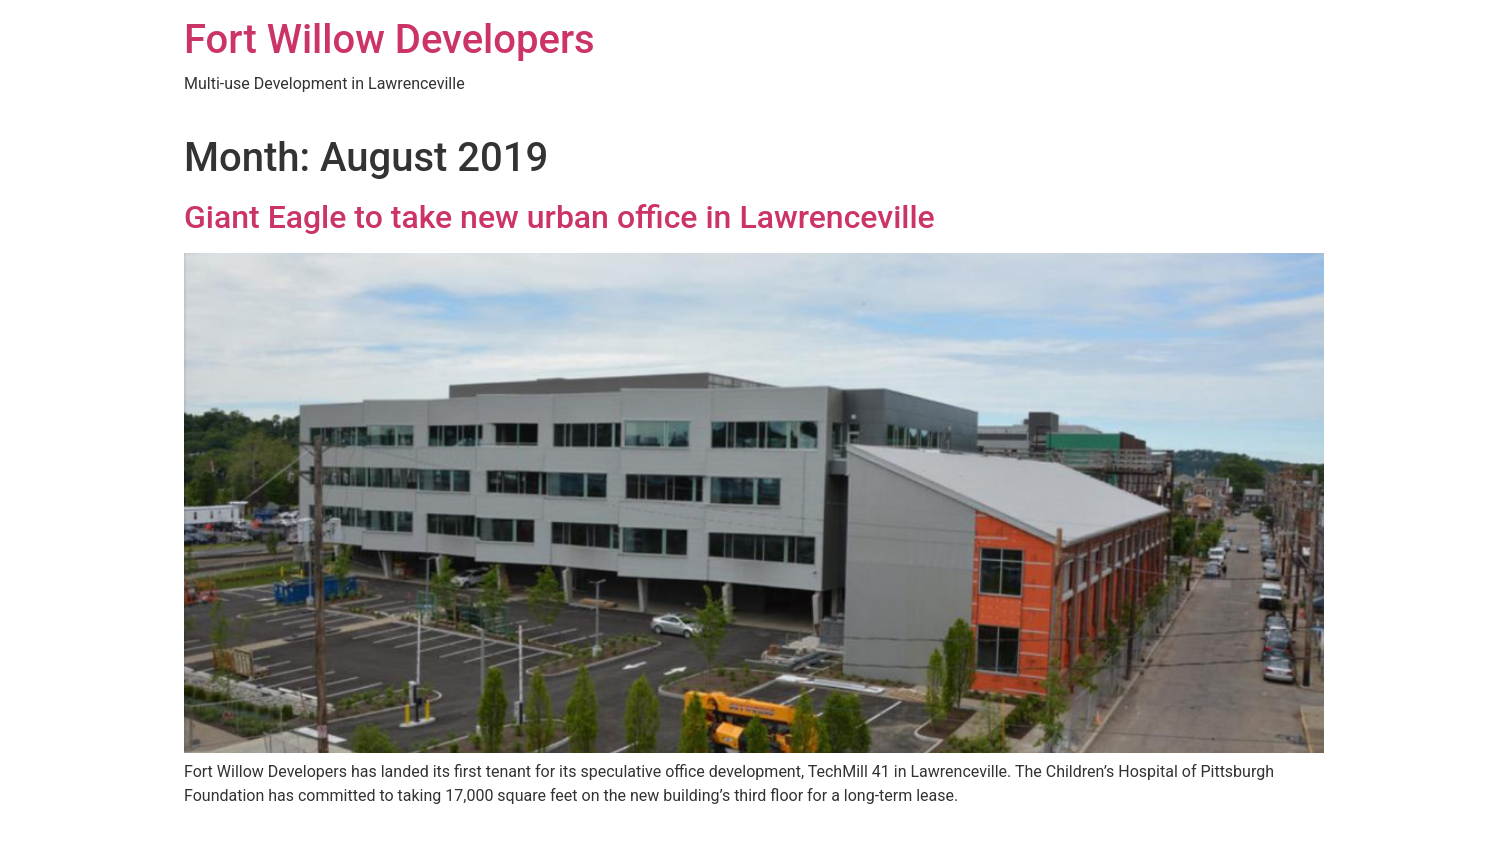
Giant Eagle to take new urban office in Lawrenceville (559, 217)
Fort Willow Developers (389, 39)
